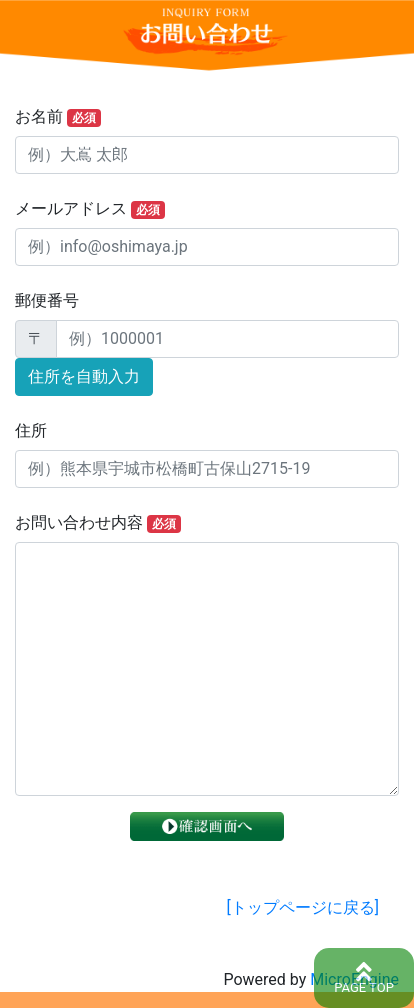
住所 (31, 430)
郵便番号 (47, 300)
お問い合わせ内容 (98, 523)
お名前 (58, 117)
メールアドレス (90, 209)
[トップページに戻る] (303, 907)
